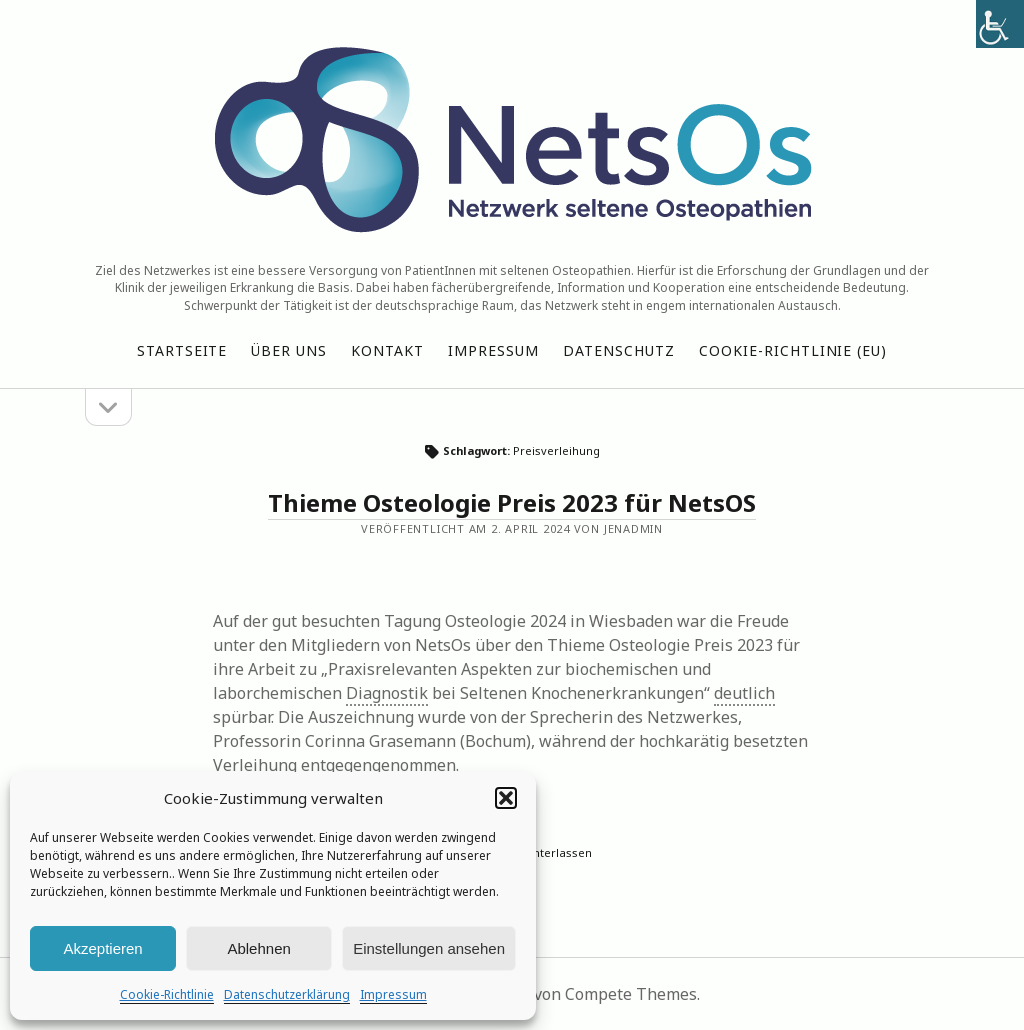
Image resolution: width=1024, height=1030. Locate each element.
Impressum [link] (393, 994)
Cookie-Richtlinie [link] (167, 994)
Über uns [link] (289, 350)
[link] (1000, 24)
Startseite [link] (182, 350)
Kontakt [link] (387, 350)
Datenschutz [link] (619, 350)
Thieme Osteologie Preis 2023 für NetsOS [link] (512, 502)
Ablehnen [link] (258, 948)
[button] (506, 798)
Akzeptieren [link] (102, 948)
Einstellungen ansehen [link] (429, 948)
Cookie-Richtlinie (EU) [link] (793, 350)
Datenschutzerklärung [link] (287, 994)
